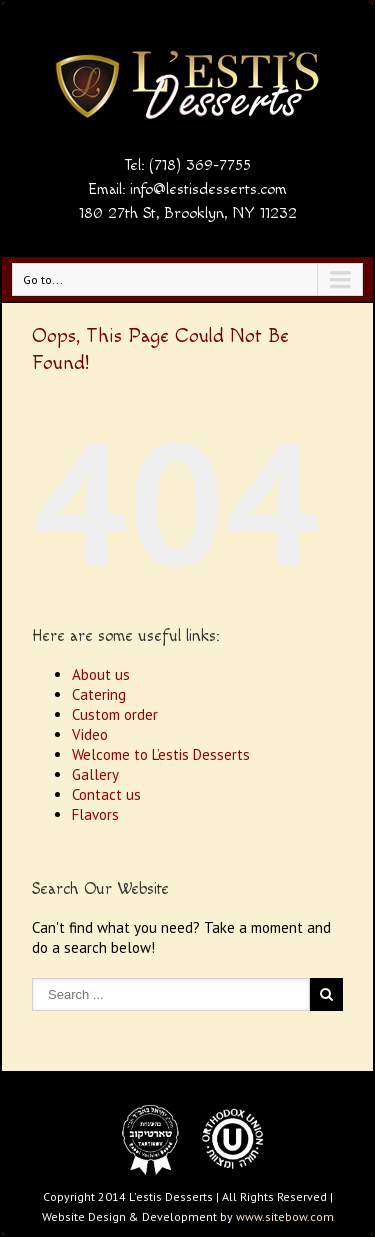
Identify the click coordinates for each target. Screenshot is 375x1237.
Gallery (95, 774)
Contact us (106, 794)
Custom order (115, 714)
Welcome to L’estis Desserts (161, 754)
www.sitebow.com (285, 1216)
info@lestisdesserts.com (208, 189)
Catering (99, 694)
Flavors (95, 814)
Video (90, 734)
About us (101, 674)
